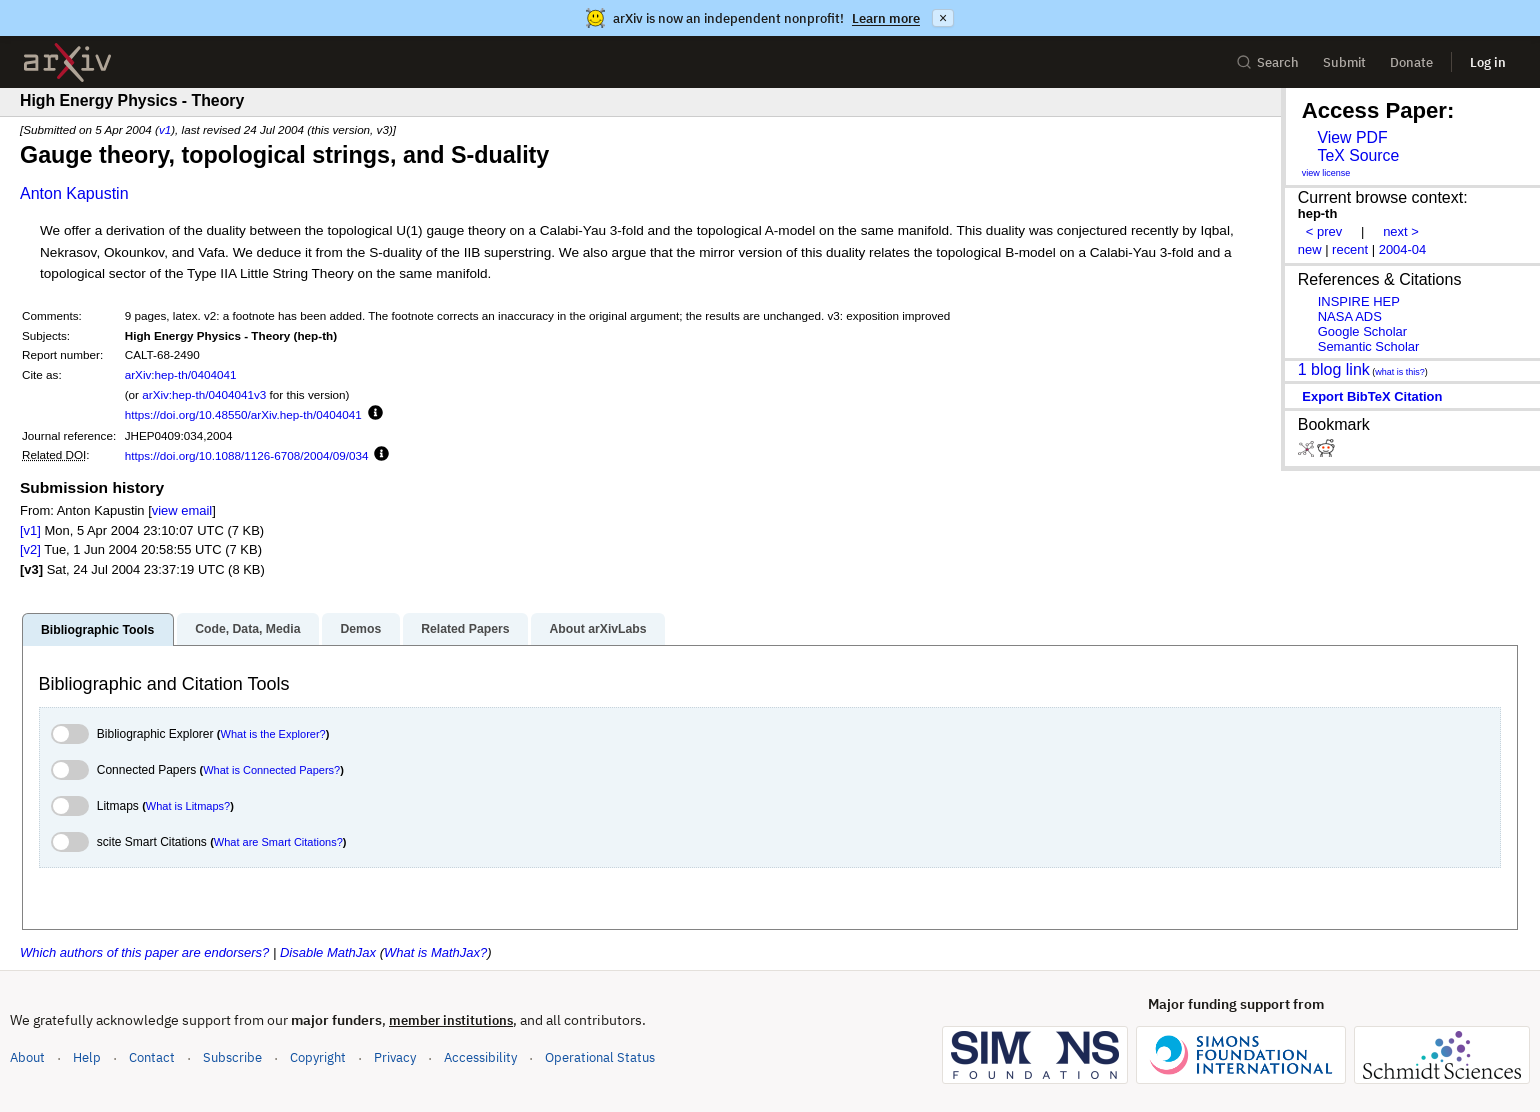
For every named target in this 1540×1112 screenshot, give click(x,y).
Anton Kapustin (74, 193)
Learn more (886, 18)
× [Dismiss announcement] (943, 18)
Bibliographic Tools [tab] (97, 630)
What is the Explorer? (273, 734)
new (1310, 249)
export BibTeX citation (1372, 396)
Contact (152, 1057)
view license (1326, 173)
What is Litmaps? (188, 806)
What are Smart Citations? (278, 842)
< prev (1324, 231)
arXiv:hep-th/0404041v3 (204, 394)
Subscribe (232, 1057)
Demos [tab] (360, 629)
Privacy (395, 1057)
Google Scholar (1362, 331)
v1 (165, 129)
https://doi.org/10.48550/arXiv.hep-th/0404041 (243, 414)
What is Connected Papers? (271, 770)
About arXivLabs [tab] (597, 629)
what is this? (1400, 372)
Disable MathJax (328, 952)
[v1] (30, 530)
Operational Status (600, 1056)
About (27, 1057)
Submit (1344, 62)
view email (182, 510)
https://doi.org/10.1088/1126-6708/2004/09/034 (247, 455)
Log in (1488, 62)
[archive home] (67, 62)
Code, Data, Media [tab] (247, 629)
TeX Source (1358, 155)
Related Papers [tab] (465, 629)
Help (87, 1057)
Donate (1411, 62)
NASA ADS (1350, 316)
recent (1350, 249)
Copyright (318, 1057)
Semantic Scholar (1369, 346)
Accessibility (480, 1057)
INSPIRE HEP (1359, 301)
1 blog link (1334, 369)
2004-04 (1403, 249)
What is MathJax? (435, 952)
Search (1267, 62)
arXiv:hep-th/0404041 (181, 374)
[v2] (30, 549)
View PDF (1352, 137)
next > (1401, 231)
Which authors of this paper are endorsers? (144, 952)
